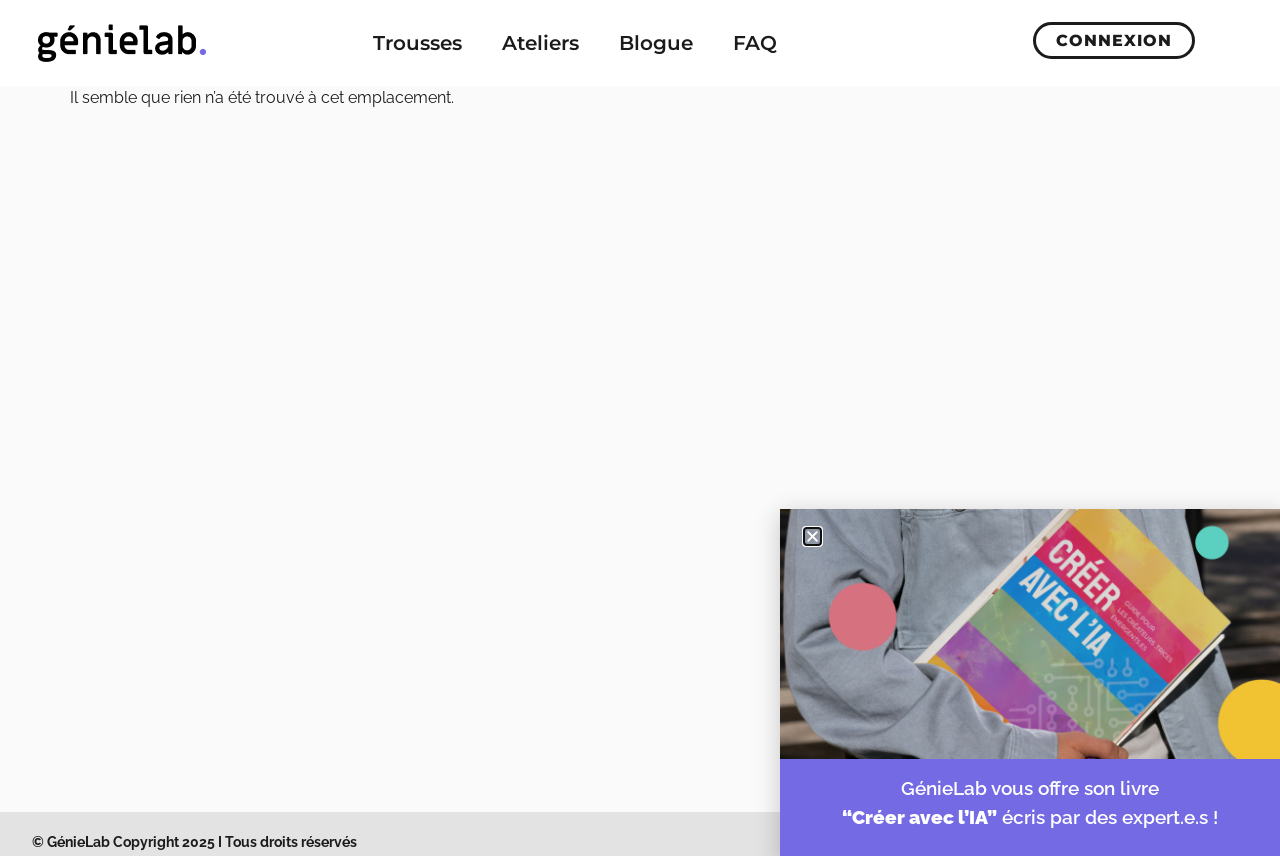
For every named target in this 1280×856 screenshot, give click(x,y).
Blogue (656, 43)
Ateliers (540, 43)
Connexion (1114, 40)
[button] (812, 536)
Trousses (417, 43)
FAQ (755, 43)
